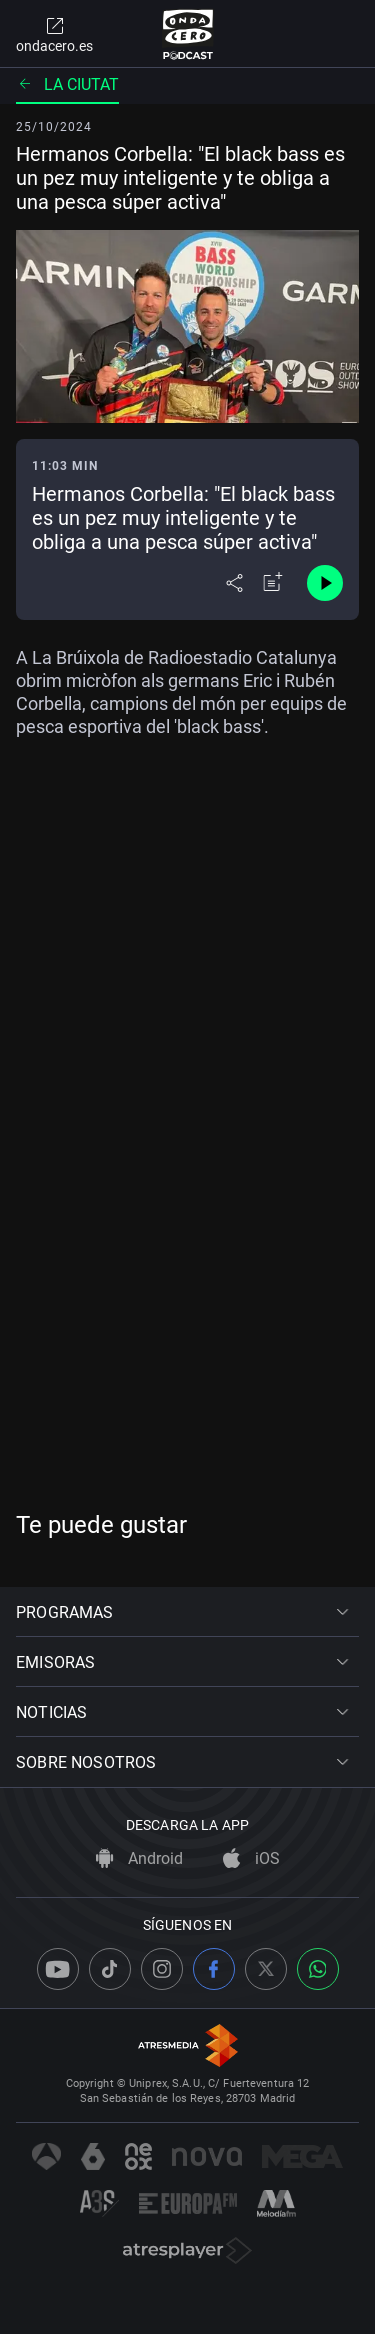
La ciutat (67, 84)
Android (139, 1858)
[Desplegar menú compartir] (234, 583)
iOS (251, 1858)
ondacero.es (54, 34)
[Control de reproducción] (325, 583)
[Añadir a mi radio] (273, 583)
